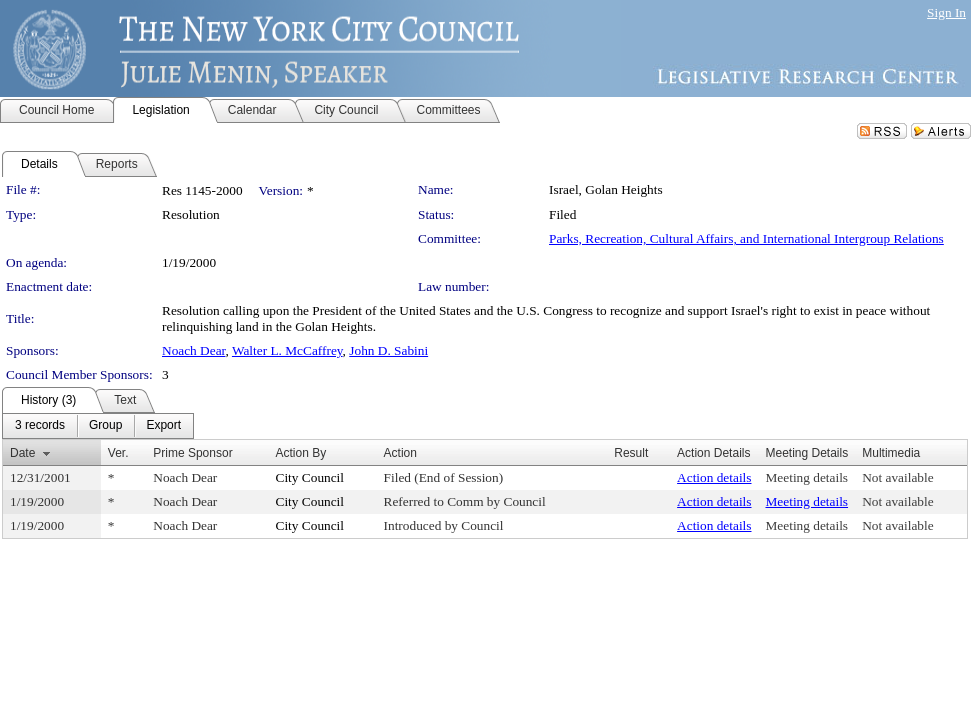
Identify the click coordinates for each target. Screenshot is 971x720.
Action (400, 453)
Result (631, 453)
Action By (301, 453)
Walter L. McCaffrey (287, 350)
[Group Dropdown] (105, 426)
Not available (897, 477)
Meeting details (807, 477)
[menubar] (98, 426)
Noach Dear (193, 350)
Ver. (118, 453)
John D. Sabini (388, 350)
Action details (714, 477)
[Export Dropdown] (163, 426)
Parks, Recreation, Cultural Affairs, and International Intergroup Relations (746, 238)
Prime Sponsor (192, 453)
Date (22, 453)
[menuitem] (40, 426)
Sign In (946, 12)
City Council (310, 477)
